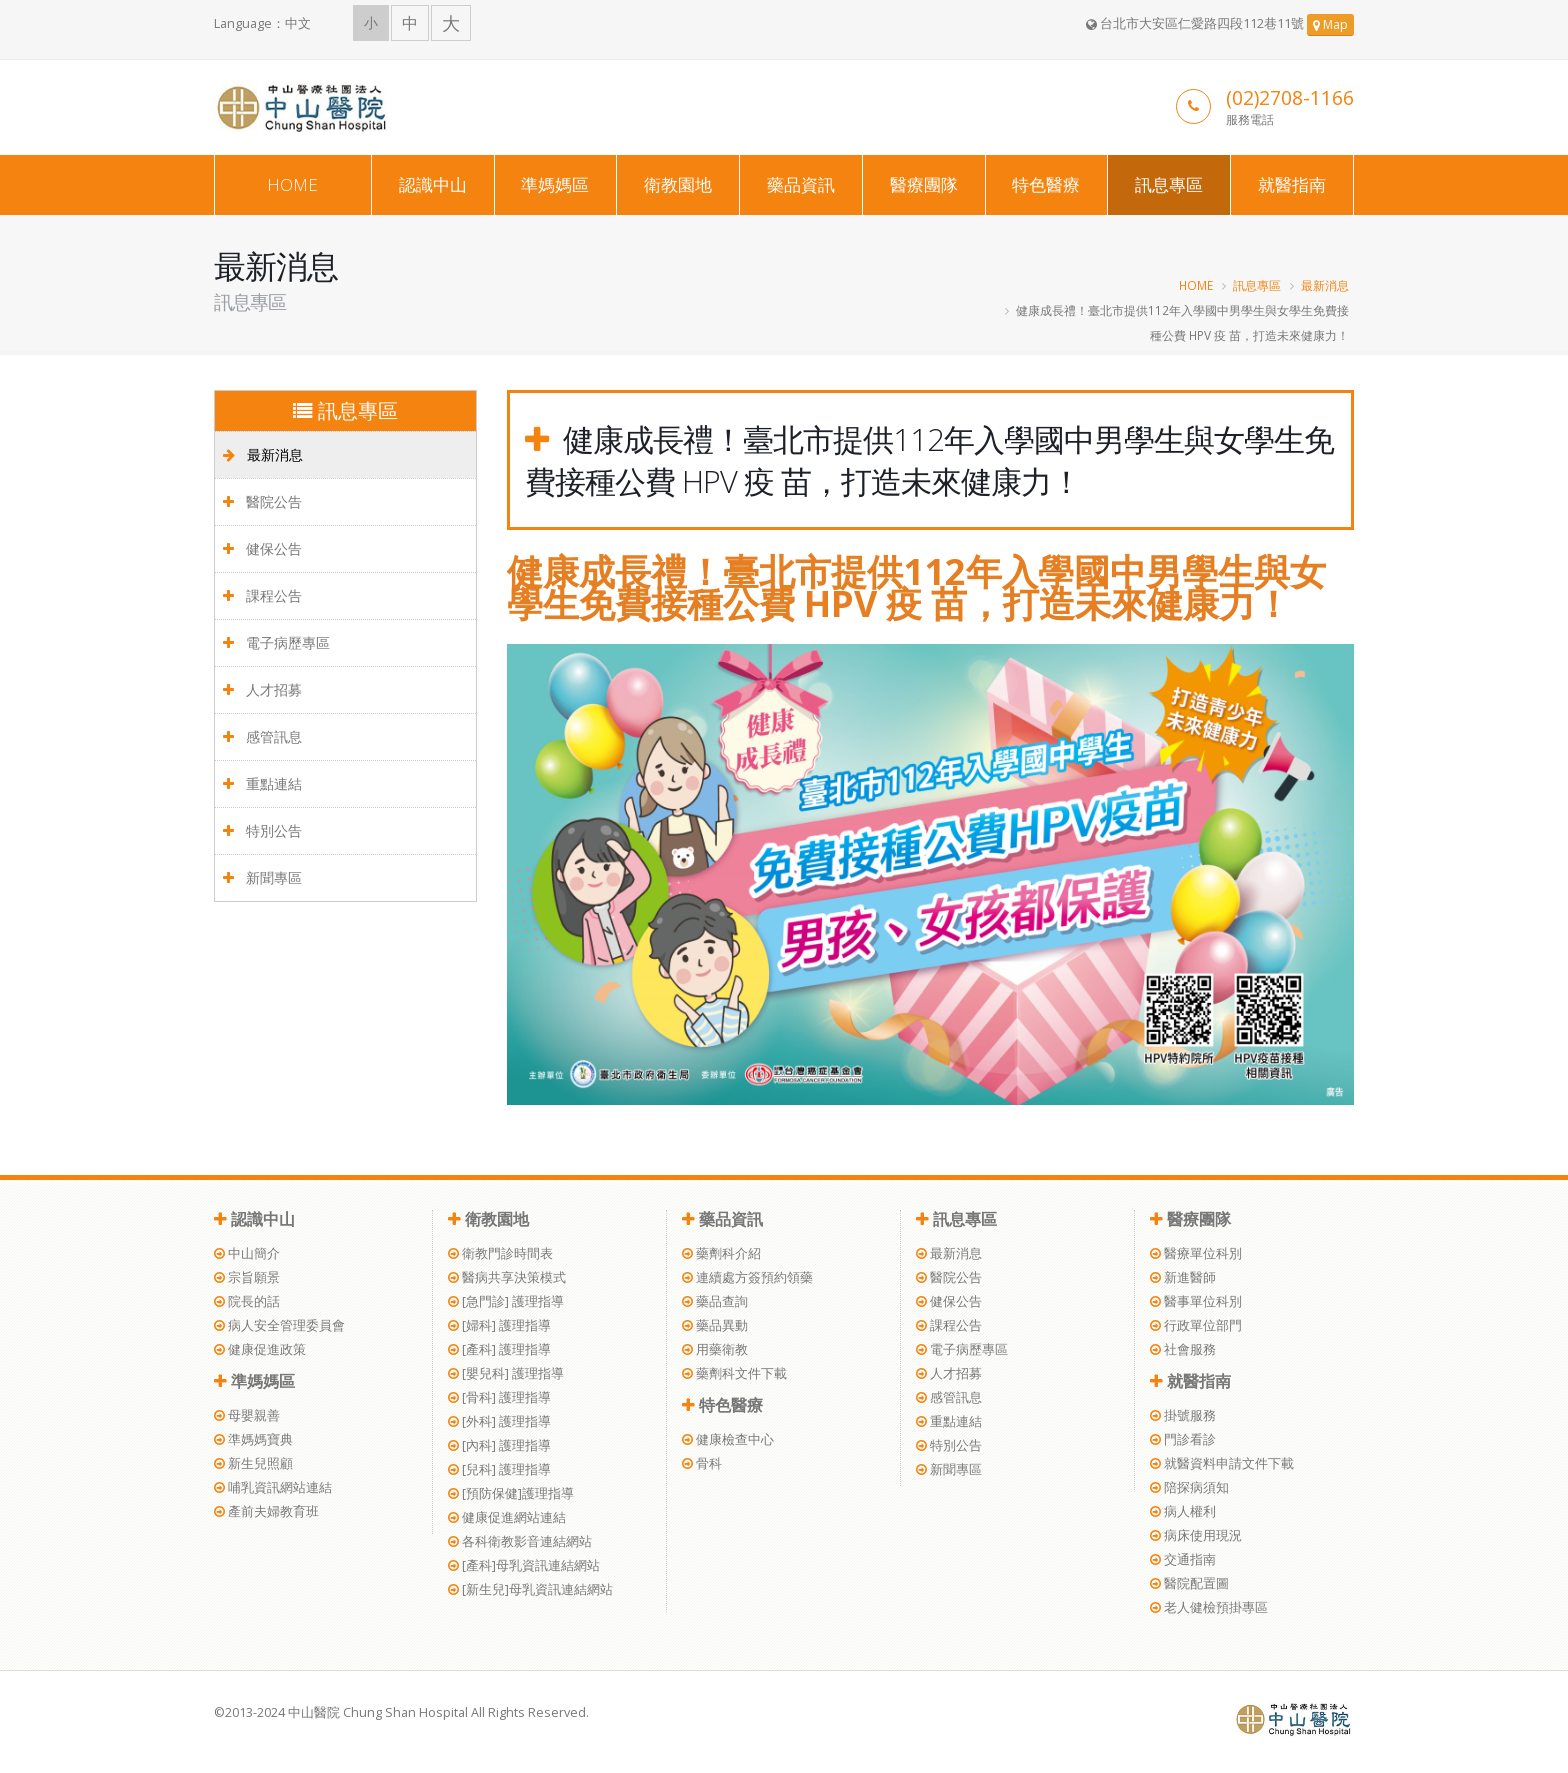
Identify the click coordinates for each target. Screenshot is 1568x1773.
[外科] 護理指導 (499, 1421)
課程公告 (262, 595)
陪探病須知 (1189, 1487)
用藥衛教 (715, 1349)
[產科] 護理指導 (499, 1349)
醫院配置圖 (1189, 1583)
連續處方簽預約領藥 (747, 1277)
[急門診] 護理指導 (506, 1301)
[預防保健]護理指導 (511, 1493)
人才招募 (262, 689)
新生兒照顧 (253, 1463)
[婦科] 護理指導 (499, 1325)
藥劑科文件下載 (734, 1373)
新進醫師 (1183, 1277)
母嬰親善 (247, 1415)
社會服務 (1183, 1349)
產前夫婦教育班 (266, 1511)
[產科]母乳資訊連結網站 (524, 1565)
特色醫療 (1046, 184)
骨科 (702, 1463)
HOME (292, 184)
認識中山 (433, 184)
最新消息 (1325, 285)
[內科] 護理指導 (499, 1445)
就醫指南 (1292, 184)
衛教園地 (678, 184)
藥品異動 (715, 1325)
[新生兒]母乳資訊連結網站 (530, 1589)
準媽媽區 (555, 184)
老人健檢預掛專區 (1209, 1607)
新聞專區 (262, 877)
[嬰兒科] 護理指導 (506, 1373)
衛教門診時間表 (500, 1253)
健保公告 (262, 548)
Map (1330, 24)
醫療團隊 (924, 184)
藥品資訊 (801, 184)
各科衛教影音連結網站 (520, 1541)
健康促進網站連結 (507, 1517)
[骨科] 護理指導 (499, 1397)
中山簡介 (247, 1253)
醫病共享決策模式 (507, 1277)
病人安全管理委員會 (279, 1325)
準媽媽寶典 (253, 1439)
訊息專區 (1169, 184)
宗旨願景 (247, 1277)
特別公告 (262, 830)
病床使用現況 (1196, 1535)
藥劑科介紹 (721, 1253)
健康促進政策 (260, 1349)
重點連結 (262, 783)
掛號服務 (1183, 1415)
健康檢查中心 (728, 1439)
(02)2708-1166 (1290, 97)
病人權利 (1183, 1511)
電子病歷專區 (276, 642)
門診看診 (1183, 1439)
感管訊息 (262, 736)
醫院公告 (262, 501)
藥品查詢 (715, 1301)
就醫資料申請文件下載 (1222, 1463)
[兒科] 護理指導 (499, 1469)
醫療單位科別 (1196, 1253)
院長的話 (247, 1301)
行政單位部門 (1196, 1325)
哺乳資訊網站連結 (273, 1487)
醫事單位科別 (1196, 1301)
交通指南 (1183, 1559)
